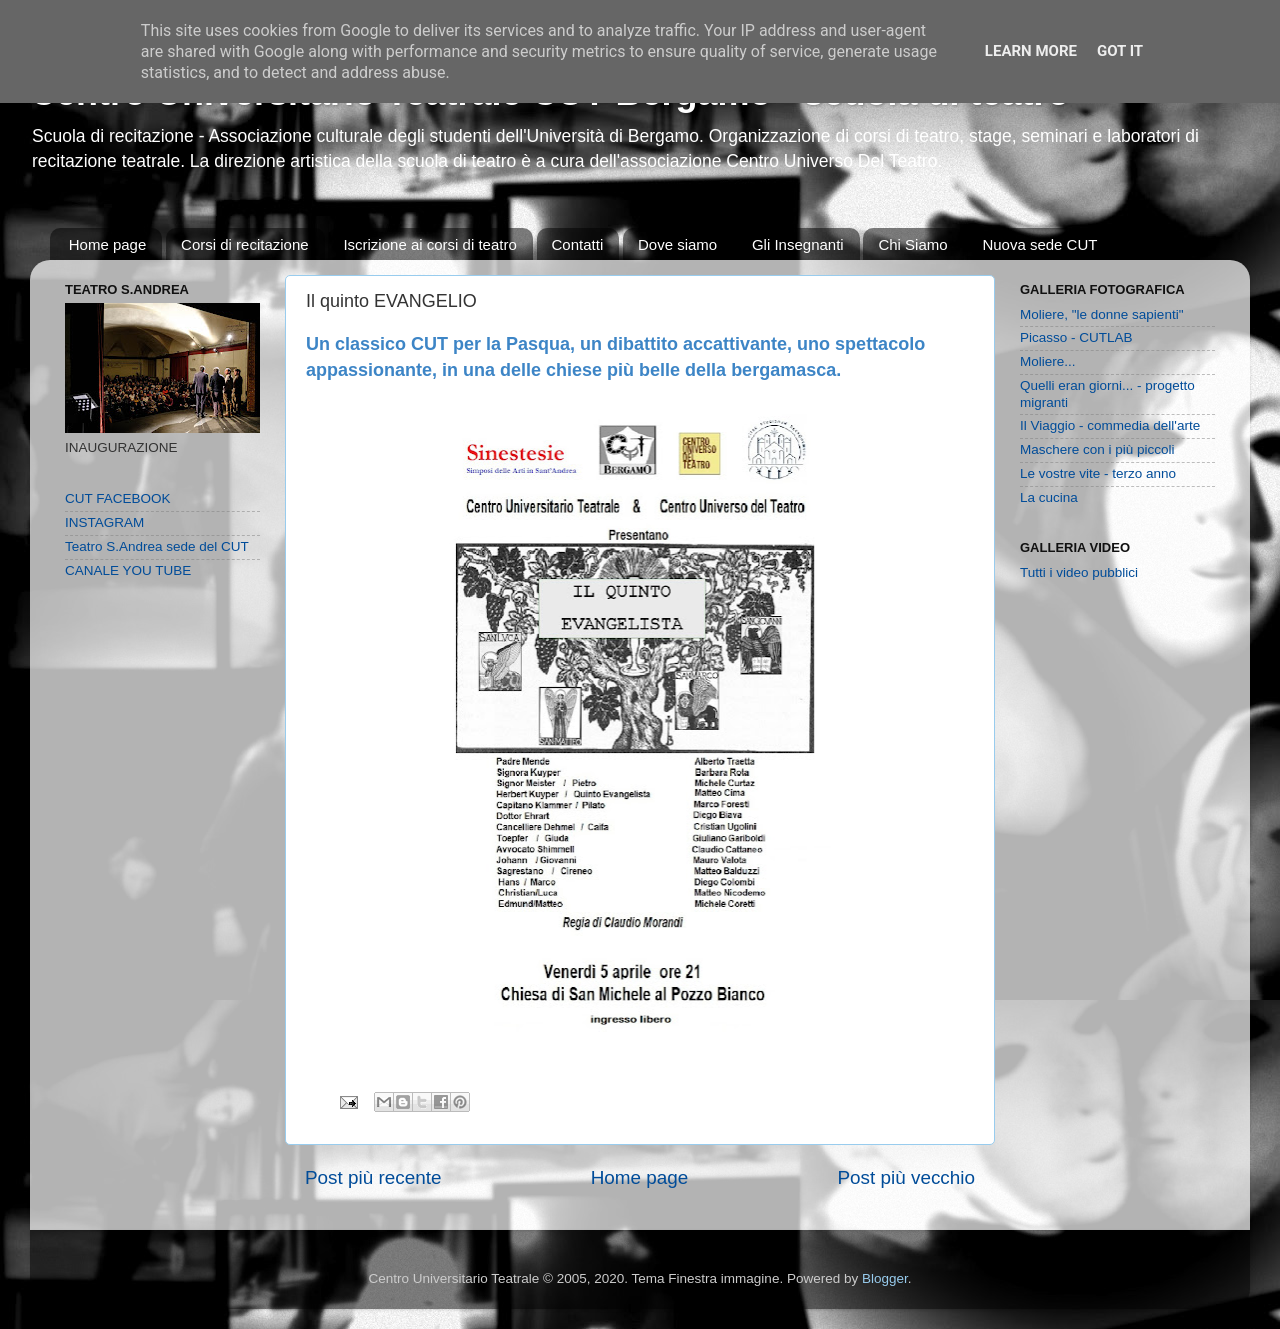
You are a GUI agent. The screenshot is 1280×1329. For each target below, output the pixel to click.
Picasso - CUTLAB (1076, 337)
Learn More (1031, 51)
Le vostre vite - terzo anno (1098, 473)
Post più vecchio (906, 1177)
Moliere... (1048, 361)
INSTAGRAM (104, 522)
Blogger (885, 1278)
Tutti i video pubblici (1079, 572)
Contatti (578, 244)
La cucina (1049, 497)
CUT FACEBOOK (118, 498)
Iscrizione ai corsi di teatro (429, 244)
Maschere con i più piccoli (1097, 449)
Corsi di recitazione (245, 244)
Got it (1120, 51)
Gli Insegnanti (798, 244)
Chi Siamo (912, 244)
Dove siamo (677, 244)
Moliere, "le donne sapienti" (1101, 314)
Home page (108, 244)
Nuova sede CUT (1039, 244)
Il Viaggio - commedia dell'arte (1110, 425)
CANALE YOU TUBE (128, 570)
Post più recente (373, 1177)
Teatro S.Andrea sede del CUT (157, 546)
